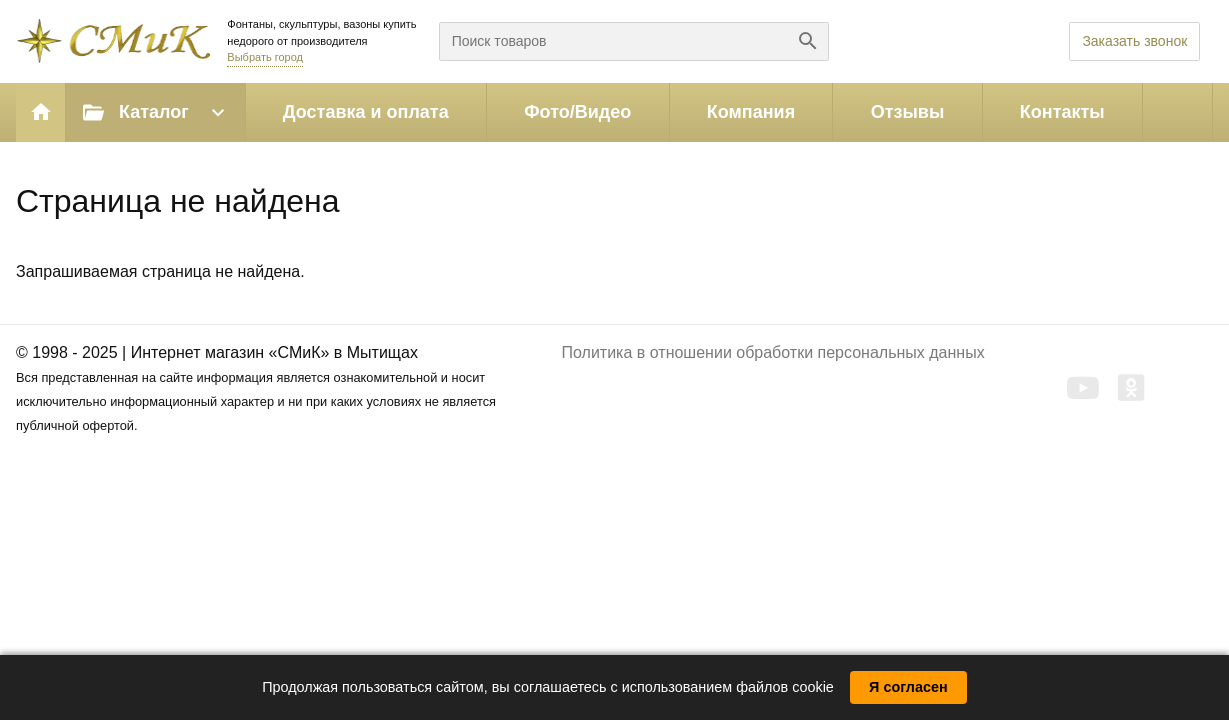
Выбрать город (265, 57)
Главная (41, 112)
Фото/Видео (577, 112)
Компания (751, 112)
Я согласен (908, 687)
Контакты (1062, 112)
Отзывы (908, 112)
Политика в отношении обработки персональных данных (773, 352)
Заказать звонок (1134, 41)
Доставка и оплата (366, 112)
